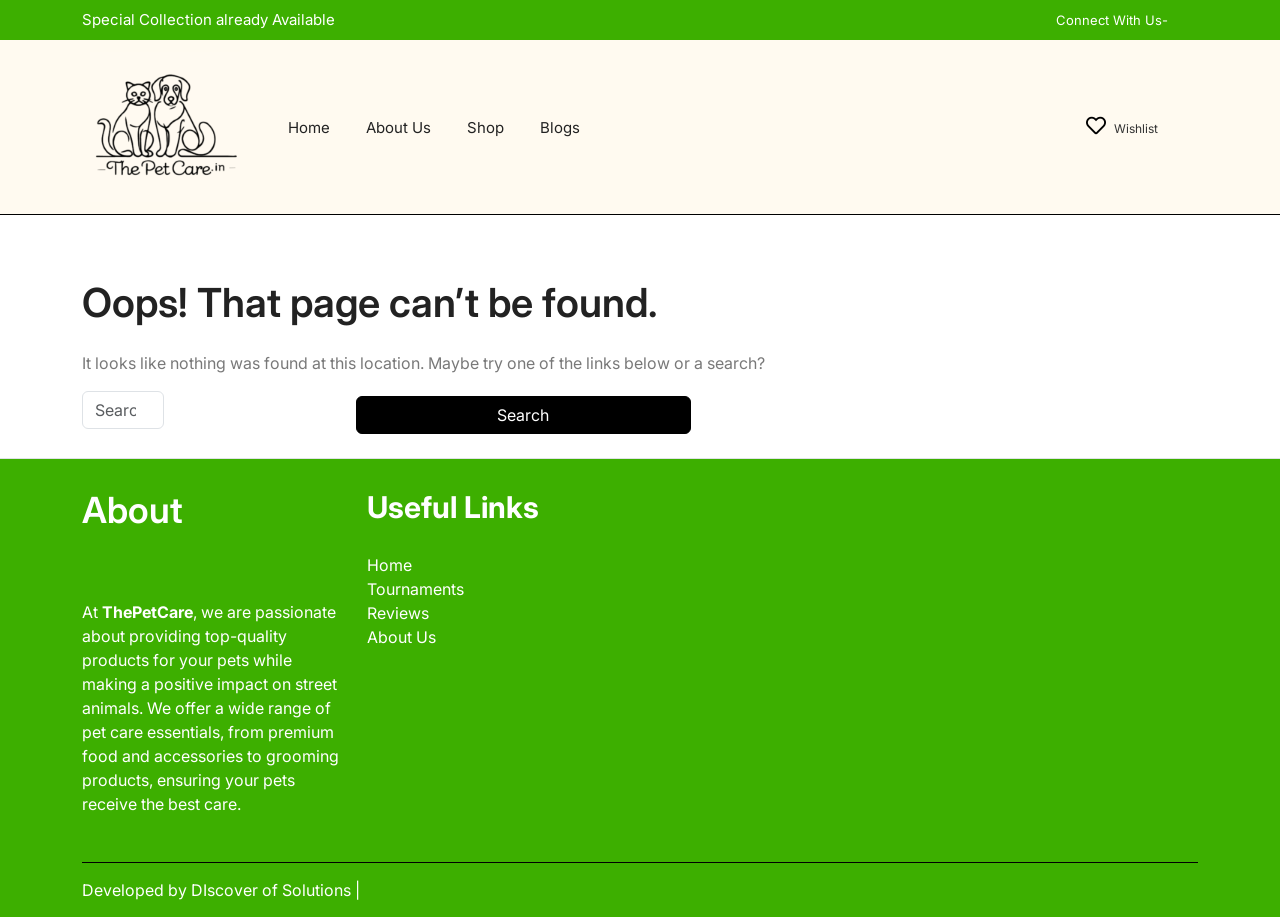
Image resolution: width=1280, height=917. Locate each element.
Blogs (560, 127)
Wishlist (1122, 128)
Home (309, 127)
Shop (485, 127)
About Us (398, 127)
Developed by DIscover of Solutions (218, 890)
